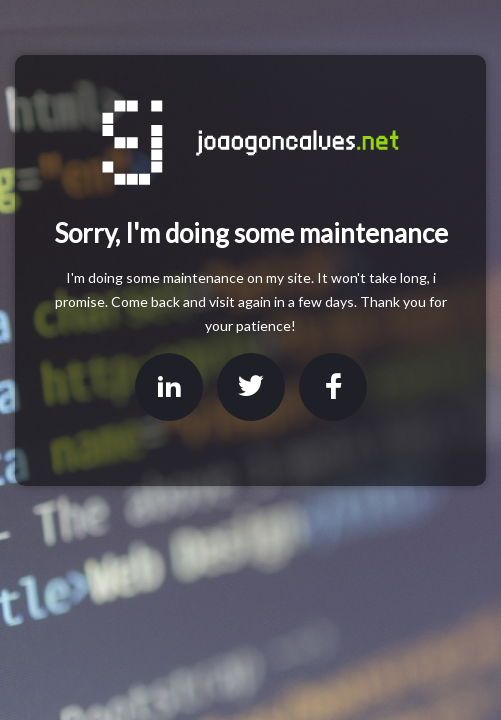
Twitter (251, 387)
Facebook (333, 387)
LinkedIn (169, 387)
